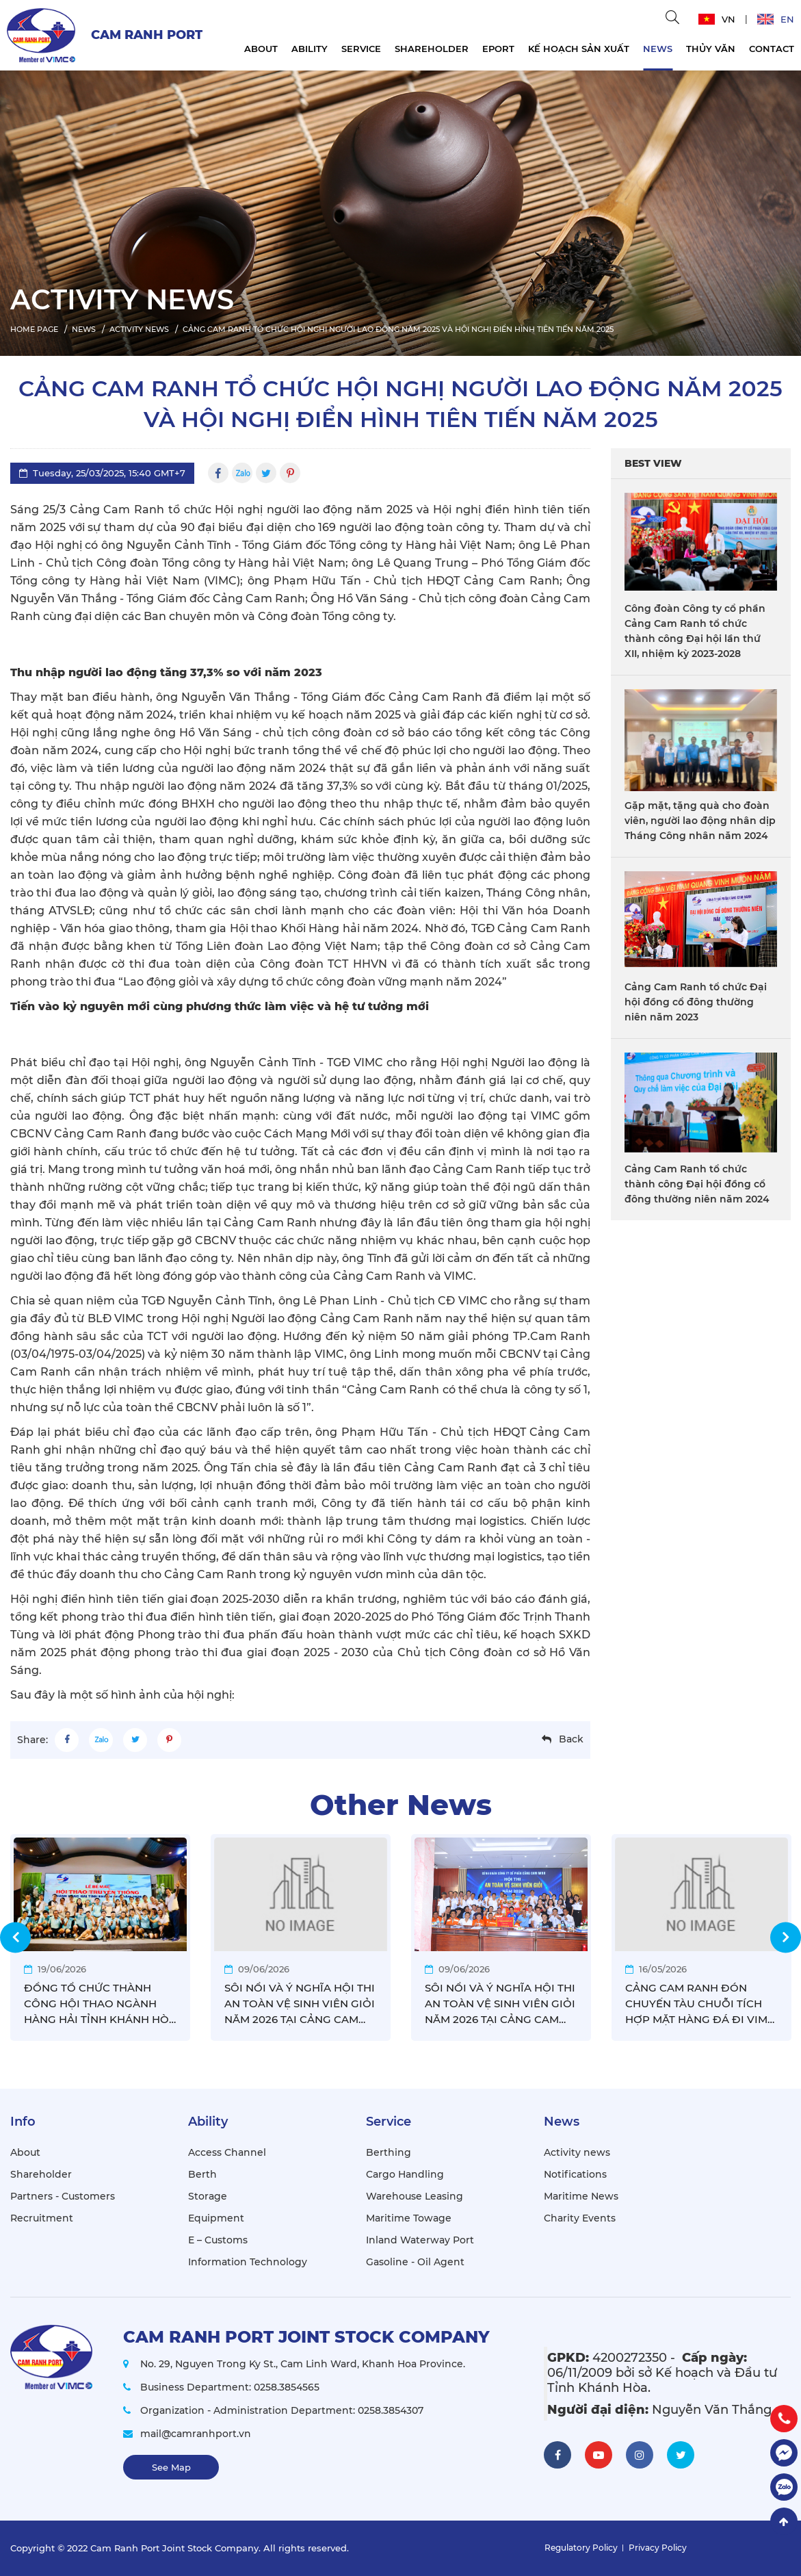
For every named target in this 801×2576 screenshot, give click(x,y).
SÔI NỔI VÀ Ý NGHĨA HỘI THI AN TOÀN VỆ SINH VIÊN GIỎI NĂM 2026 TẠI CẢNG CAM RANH (299, 2004)
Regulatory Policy (581, 2547)
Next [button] (785, 1937)
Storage (207, 2196)
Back (571, 1739)
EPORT (498, 48)
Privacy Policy (658, 2547)
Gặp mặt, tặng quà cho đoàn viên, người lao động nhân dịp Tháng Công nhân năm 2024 (700, 820)
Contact (771, 48)
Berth (202, 2174)
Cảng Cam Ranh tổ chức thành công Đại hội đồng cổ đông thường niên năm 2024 (697, 1184)
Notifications (575, 2174)
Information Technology (247, 2262)
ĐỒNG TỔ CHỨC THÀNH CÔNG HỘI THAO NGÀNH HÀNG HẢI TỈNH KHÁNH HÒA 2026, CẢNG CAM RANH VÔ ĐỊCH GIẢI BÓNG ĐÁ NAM (100, 2004)
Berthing (388, 2152)
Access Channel (227, 2152)
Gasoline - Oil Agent (415, 2262)
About (261, 48)
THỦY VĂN (710, 48)
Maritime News (581, 2196)
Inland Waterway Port (420, 2240)
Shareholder (432, 48)
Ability (309, 48)
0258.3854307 (390, 2410)
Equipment (216, 2218)
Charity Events (580, 2218)
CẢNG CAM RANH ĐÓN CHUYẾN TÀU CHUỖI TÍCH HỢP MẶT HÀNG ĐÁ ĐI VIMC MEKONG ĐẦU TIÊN (700, 2004)
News (657, 48)
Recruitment (41, 2218)
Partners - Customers (62, 2196)
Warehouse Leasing (414, 2196)
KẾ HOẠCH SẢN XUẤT (578, 48)
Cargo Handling (405, 2174)
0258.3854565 (286, 2387)
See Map (171, 2467)
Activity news (577, 2152)
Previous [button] (15, 1937)
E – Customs (218, 2240)
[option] (400, 210)
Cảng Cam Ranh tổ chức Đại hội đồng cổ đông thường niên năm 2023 (696, 1002)
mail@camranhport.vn (195, 2433)
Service (361, 48)
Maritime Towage (408, 2218)
